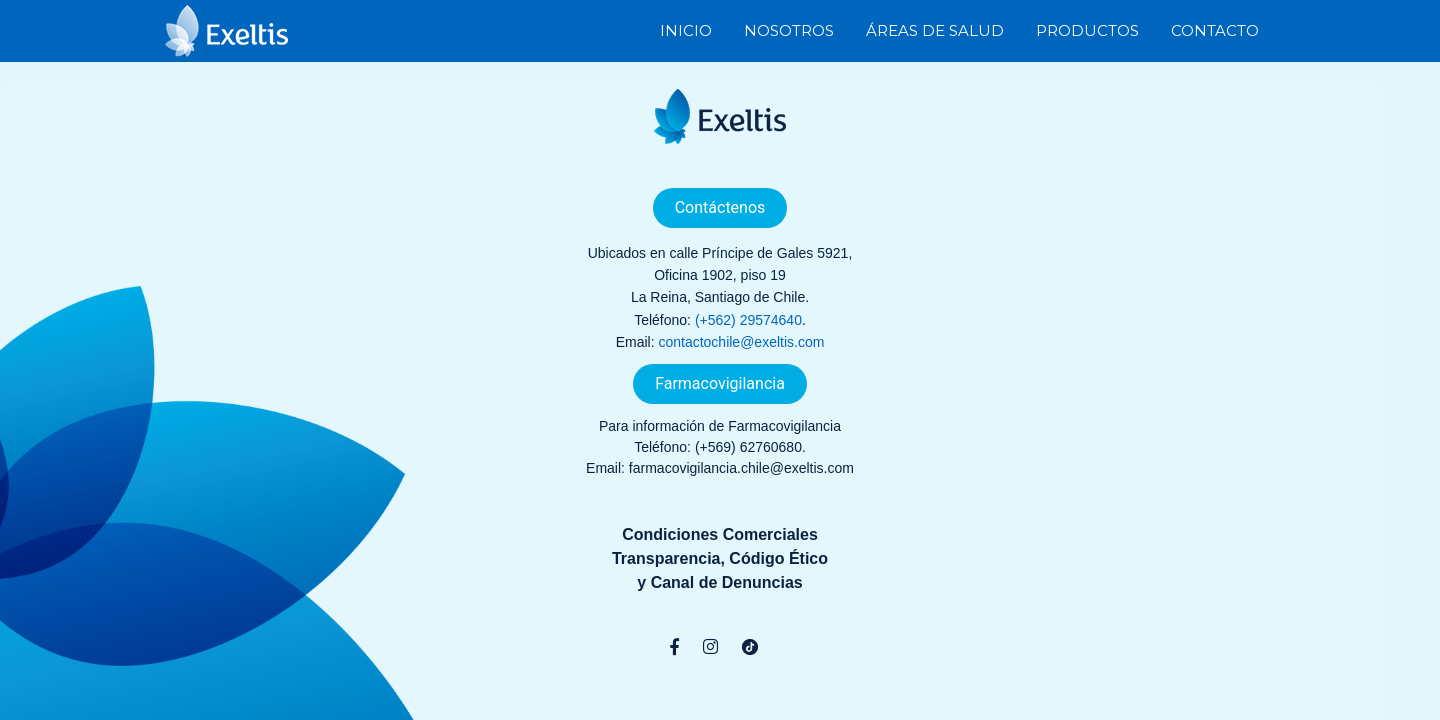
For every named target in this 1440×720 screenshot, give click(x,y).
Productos (1087, 29)
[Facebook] (674, 647)
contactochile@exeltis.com (741, 342)
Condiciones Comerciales (720, 534)
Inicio (686, 29)
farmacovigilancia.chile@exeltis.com (741, 468)
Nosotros (789, 29)
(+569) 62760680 (748, 447)
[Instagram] (710, 647)
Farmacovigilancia (720, 383)
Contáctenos (720, 207)
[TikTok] (750, 647)
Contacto (1215, 29)
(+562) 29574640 (748, 320)
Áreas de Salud (935, 29)
